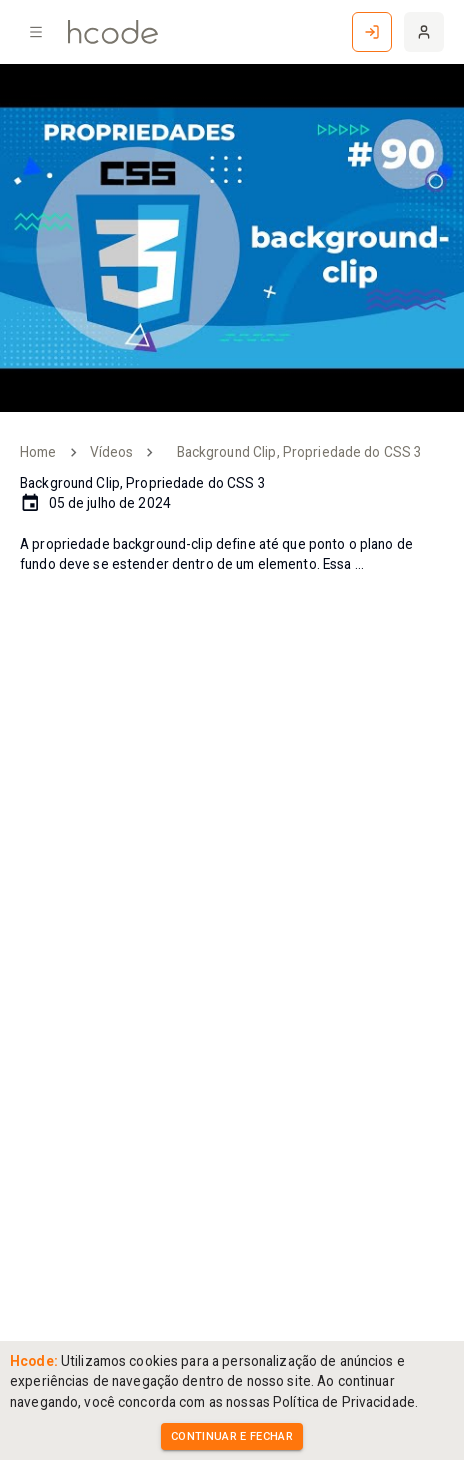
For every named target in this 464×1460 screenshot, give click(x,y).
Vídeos (112, 452)
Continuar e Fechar (232, 1436)
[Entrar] (372, 32)
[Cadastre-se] (424, 32)
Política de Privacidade (344, 1402)
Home (38, 452)
